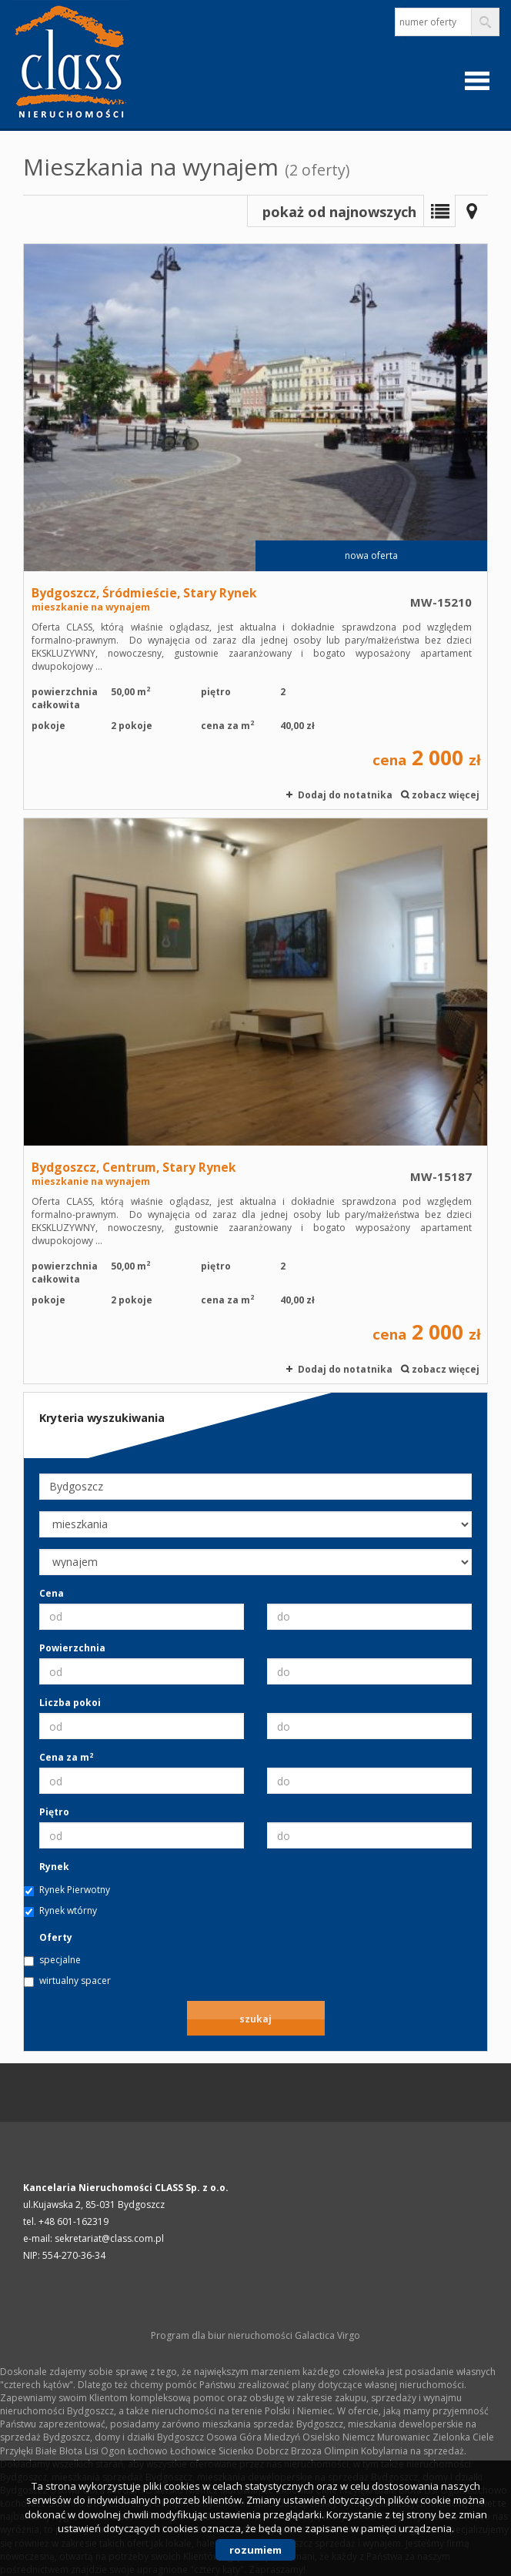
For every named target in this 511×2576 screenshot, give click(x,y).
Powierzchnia (72, 1647)
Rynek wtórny (68, 1910)
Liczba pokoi (70, 1702)
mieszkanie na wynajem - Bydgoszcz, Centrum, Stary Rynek (255, 1100)
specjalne (60, 1959)
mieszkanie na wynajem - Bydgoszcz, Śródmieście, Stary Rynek (255, 526)
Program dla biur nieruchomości (223, 2335)
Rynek (54, 1866)
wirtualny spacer (75, 1980)
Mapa (472, 211)
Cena (51, 1593)
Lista (439, 211)
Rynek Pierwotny (74, 1889)
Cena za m (66, 1757)
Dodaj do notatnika (345, 794)
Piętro (54, 1811)
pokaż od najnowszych (339, 211)
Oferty (55, 1937)
